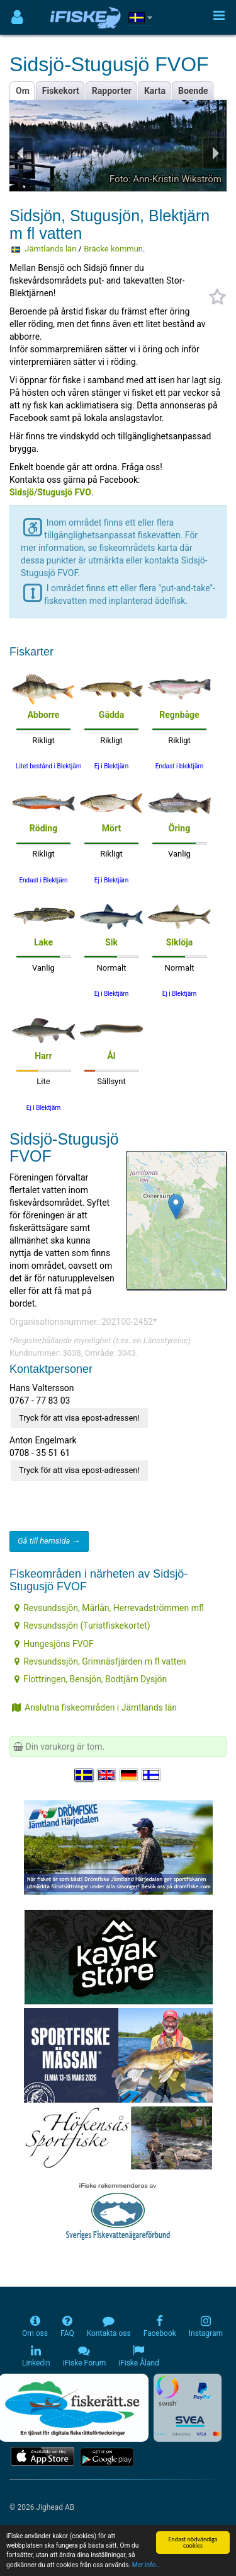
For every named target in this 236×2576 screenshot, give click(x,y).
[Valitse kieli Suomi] (151, 1775)
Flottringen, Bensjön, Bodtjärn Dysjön (90, 1679)
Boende (193, 91)
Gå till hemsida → (49, 1540)
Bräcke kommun (113, 248)
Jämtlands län (50, 248)
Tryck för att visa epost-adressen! (79, 1418)
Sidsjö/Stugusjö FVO (50, 492)
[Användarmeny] (17, 17)
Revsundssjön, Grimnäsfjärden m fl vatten (100, 1661)
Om (23, 91)
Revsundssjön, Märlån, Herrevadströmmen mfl (109, 1608)
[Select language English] (107, 1775)
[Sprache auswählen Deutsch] (129, 1775)
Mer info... (146, 2565)
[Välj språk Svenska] (84, 1775)
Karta (155, 91)
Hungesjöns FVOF (54, 1644)
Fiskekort (60, 91)
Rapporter (112, 91)
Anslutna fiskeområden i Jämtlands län (94, 1707)
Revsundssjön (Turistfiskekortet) (82, 1625)
